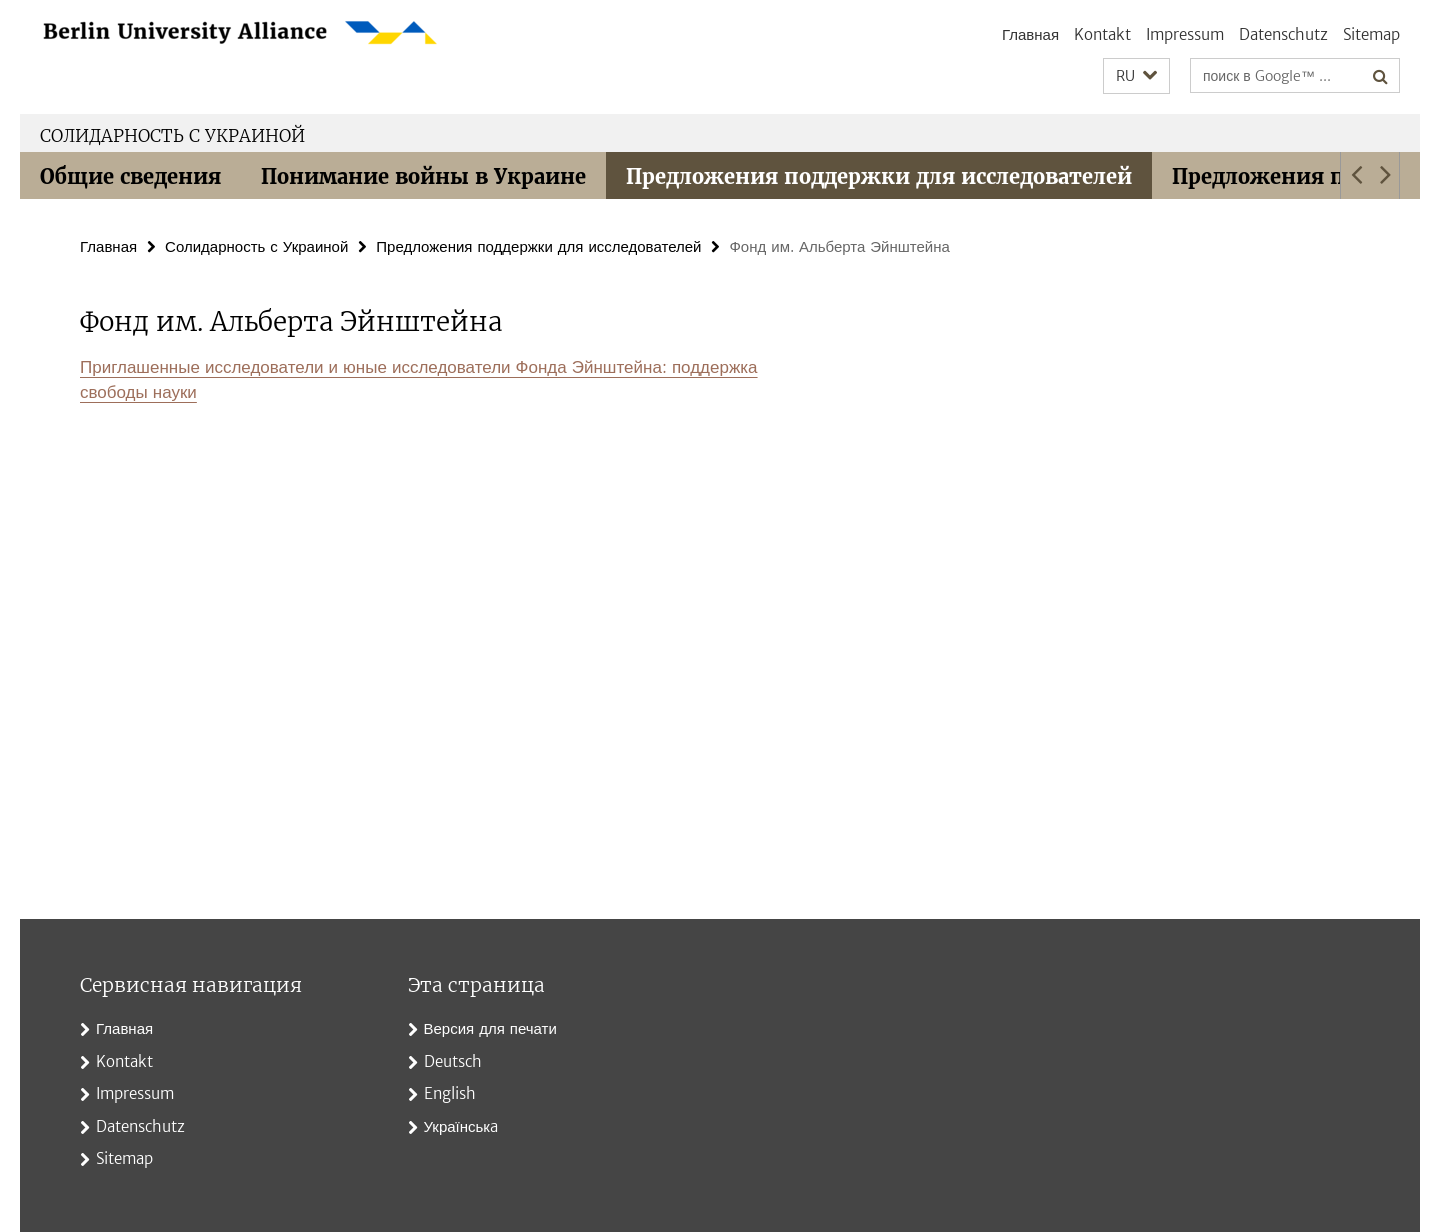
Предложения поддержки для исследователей (879, 176)
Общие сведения (130, 176)
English (450, 1093)
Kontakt (1102, 34)
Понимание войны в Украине (423, 176)
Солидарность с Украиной (172, 136)
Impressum (1185, 34)
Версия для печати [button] (490, 1028)
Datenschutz (1283, 34)
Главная (1030, 34)
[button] (1136, 76)
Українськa (461, 1126)
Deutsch (453, 1061)
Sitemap (1371, 34)
